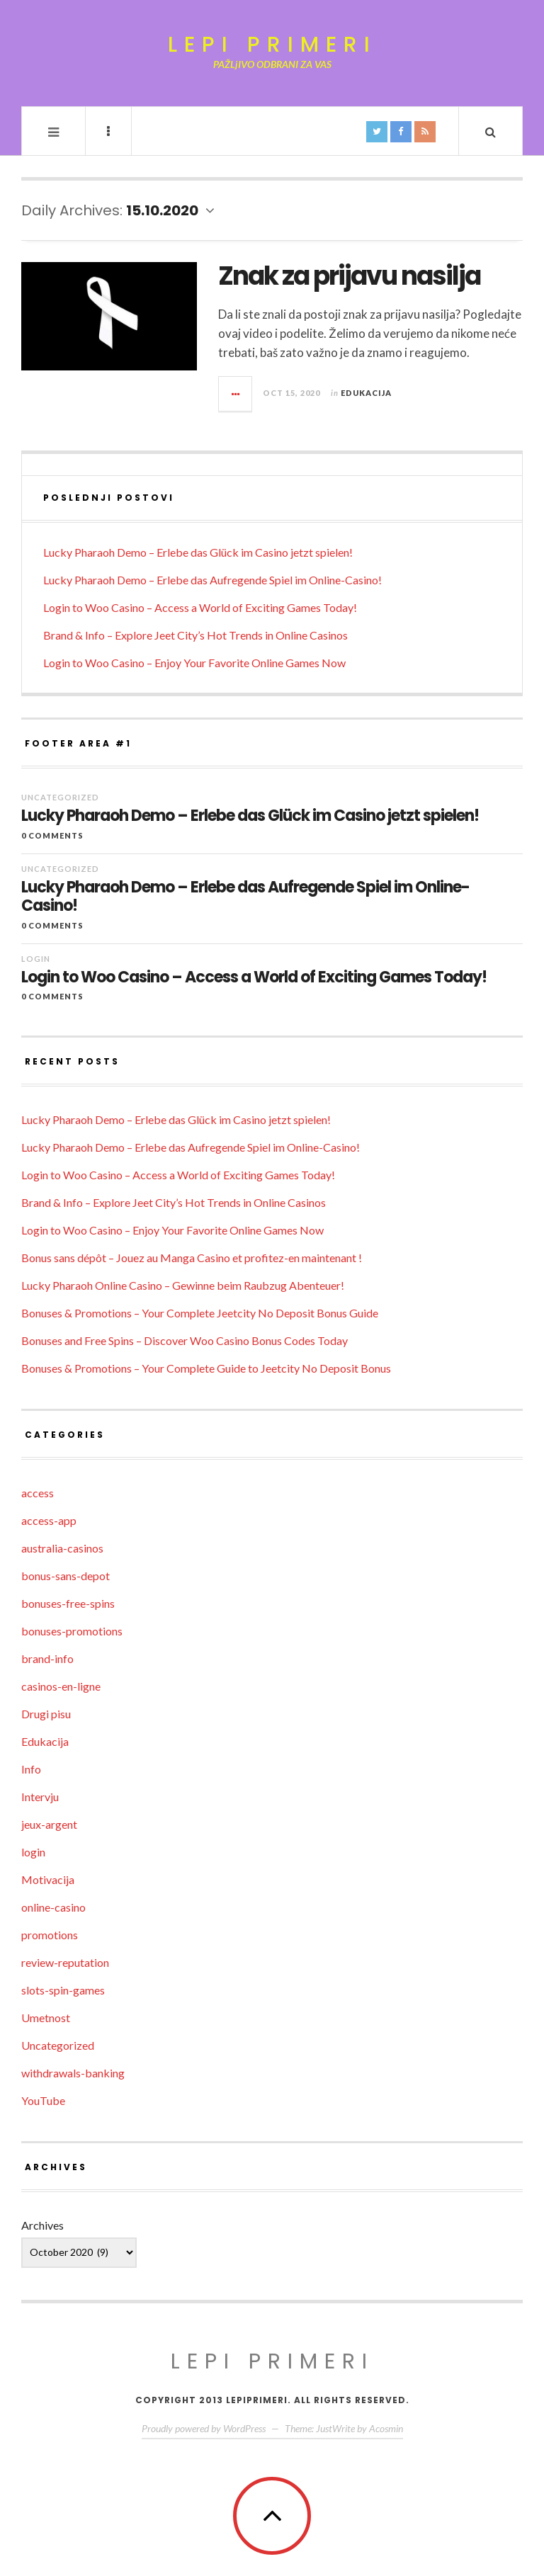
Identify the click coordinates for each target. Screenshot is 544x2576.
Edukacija (366, 392)
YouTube (43, 2100)
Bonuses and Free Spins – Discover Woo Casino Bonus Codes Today (184, 1340)
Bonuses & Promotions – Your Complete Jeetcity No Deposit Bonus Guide (199, 1313)
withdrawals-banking (73, 2072)
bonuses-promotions (72, 1631)
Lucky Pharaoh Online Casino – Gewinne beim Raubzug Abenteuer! (182, 1285)
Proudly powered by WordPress (204, 2428)
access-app (48, 1520)
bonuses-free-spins (68, 1603)
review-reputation (65, 1962)
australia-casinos (62, 1548)
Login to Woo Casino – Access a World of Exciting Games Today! (200, 607)
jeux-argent (49, 1824)
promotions (49, 1934)
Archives (42, 2225)
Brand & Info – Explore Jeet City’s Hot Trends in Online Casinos (195, 635)
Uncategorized (60, 797)
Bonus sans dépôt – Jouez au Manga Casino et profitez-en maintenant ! (191, 1257)
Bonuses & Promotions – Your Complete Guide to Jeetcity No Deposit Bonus (206, 1368)
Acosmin (386, 2428)
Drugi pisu (46, 1713)
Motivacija (47, 1879)
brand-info (47, 1658)
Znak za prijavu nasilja (349, 276)
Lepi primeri (272, 45)
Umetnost (45, 2017)
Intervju (40, 1796)
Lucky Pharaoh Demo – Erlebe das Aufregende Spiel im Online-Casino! (212, 579)
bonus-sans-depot (65, 1575)
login (35, 958)
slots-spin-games (63, 1990)
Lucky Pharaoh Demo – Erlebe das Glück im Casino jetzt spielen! (198, 552)
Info (31, 1769)
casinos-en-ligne (61, 1686)
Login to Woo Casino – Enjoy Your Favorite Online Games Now (194, 662)
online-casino (53, 1907)
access (37, 1492)
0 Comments (52, 835)
